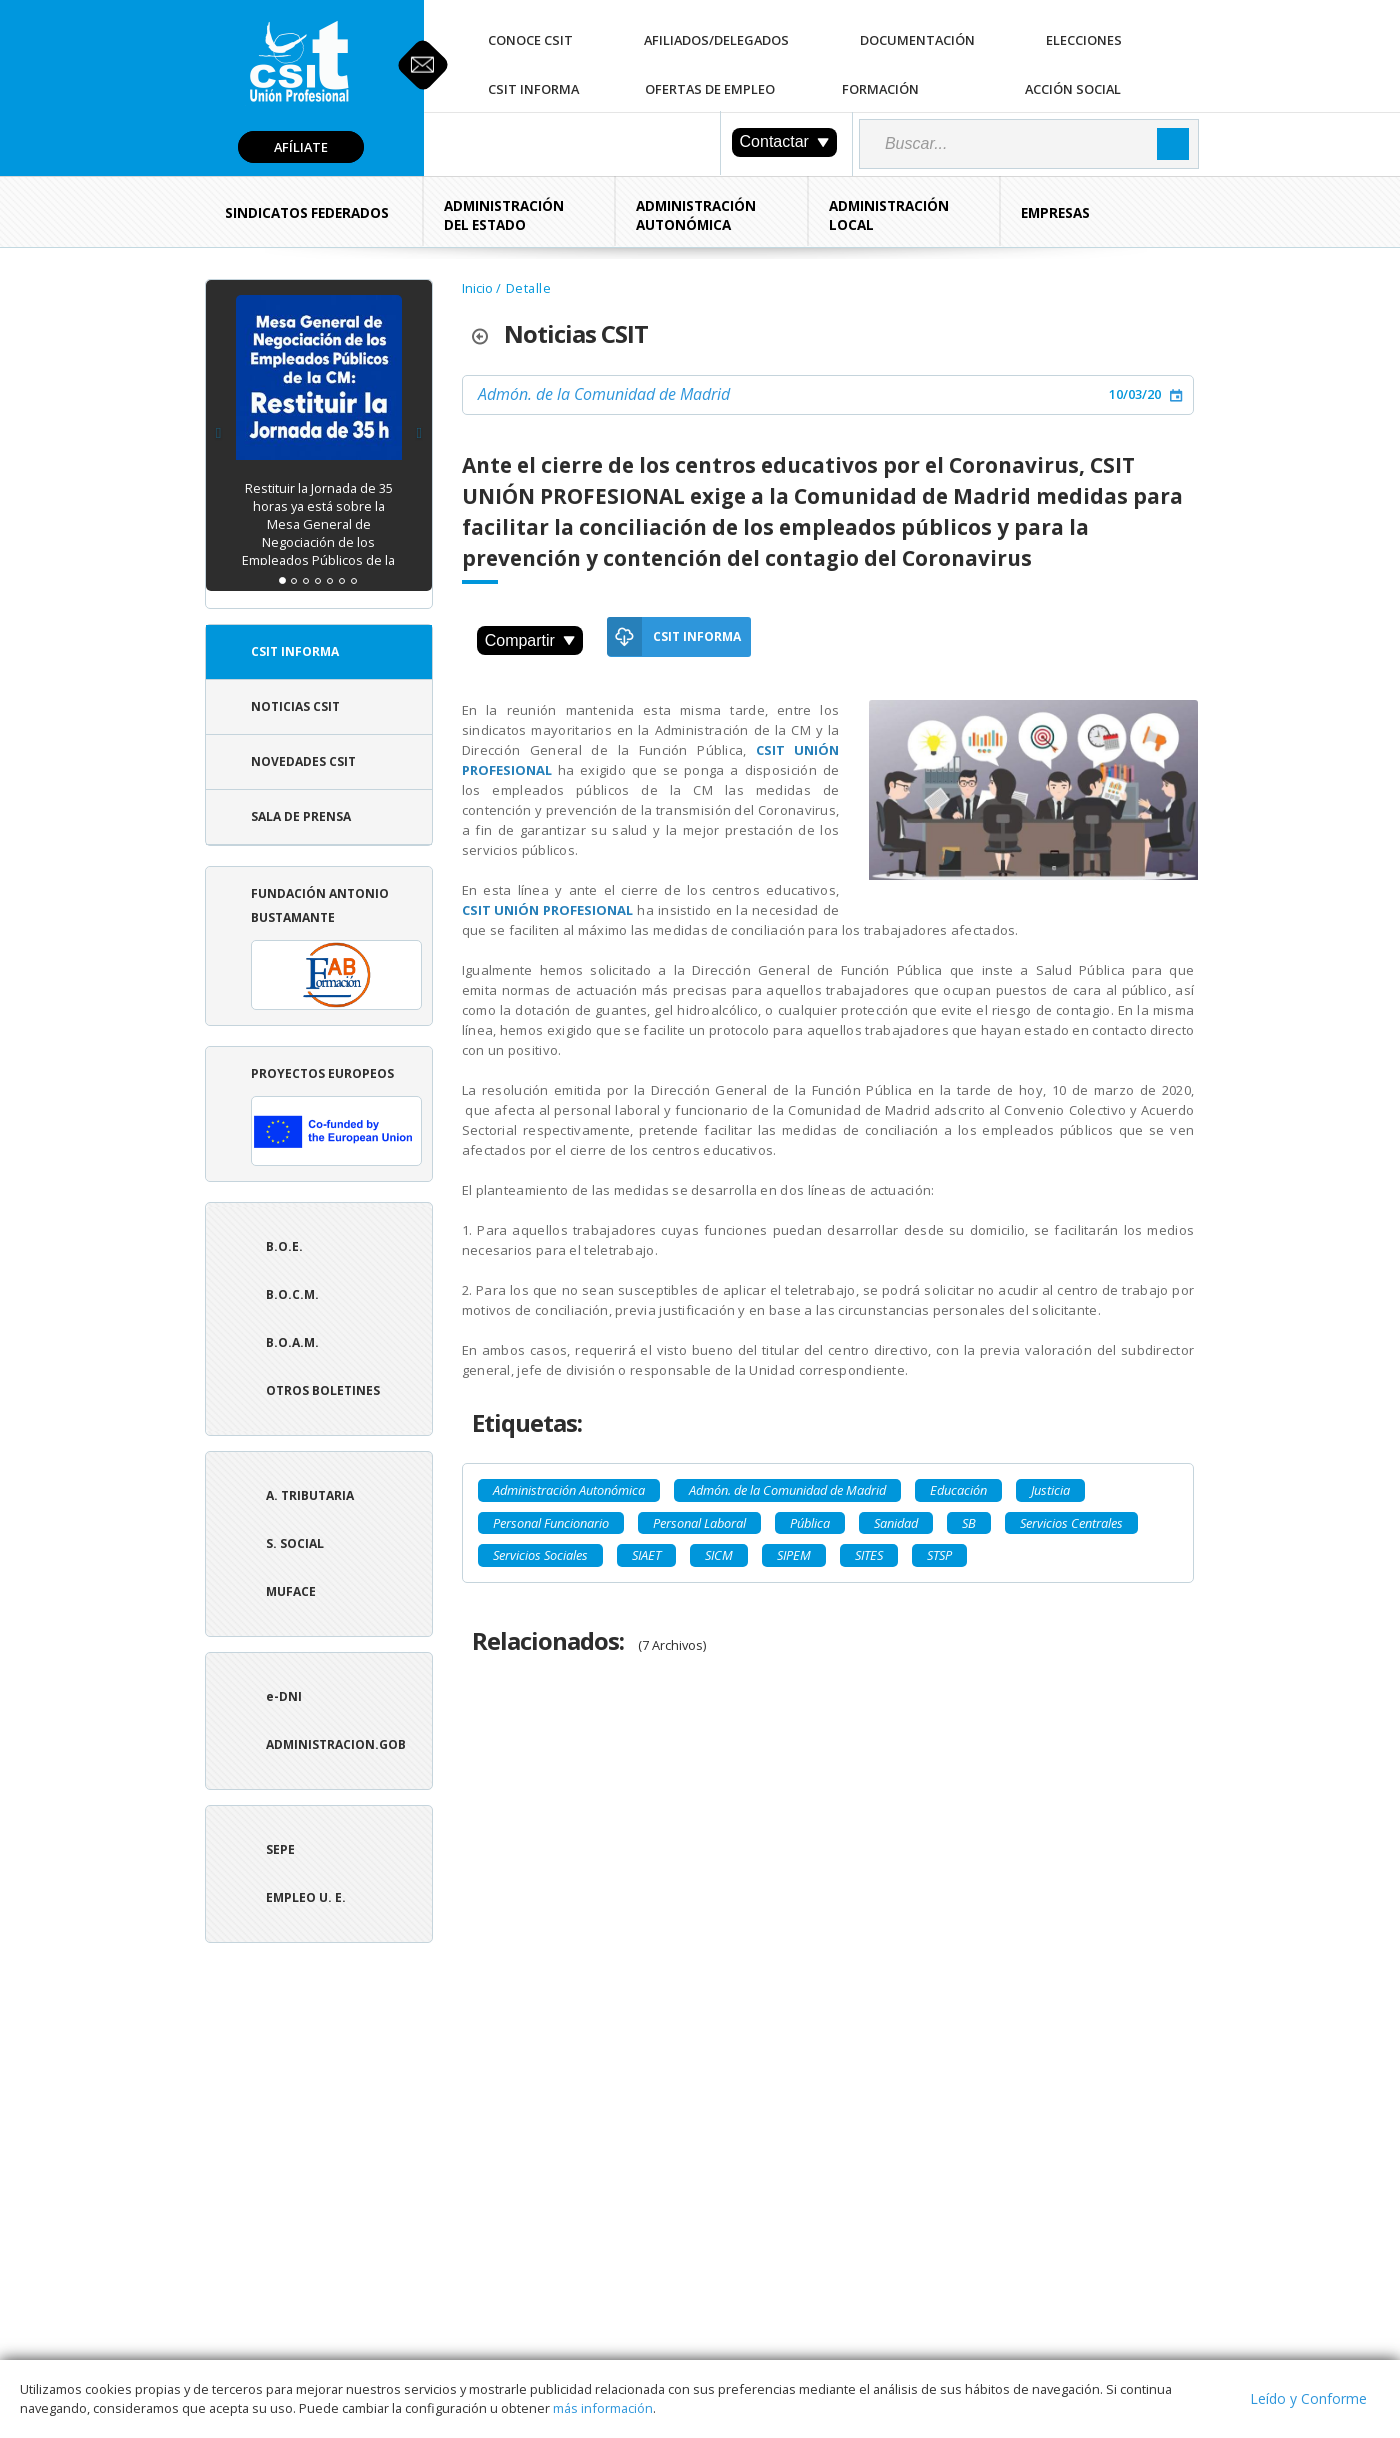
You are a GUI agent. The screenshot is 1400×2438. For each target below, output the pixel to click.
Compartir (530, 640)
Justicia (1050, 1490)
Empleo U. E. (306, 1897)
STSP (939, 1555)
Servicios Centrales (1071, 1523)
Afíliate (301, 147)
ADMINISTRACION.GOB (336, 1744)
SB (969, 1523)
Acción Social (1073, 89)
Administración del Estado (504, 215)
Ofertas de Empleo (710, 89)
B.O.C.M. (292, 1294)
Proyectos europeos (336, 1115)
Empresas (1055, 213)
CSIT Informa (533, 89)
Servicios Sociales (540, 1555)
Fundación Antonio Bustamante (336, 947)
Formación (880, 89)
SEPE (280, 1849)
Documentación (917, 40)
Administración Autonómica (696, 215)
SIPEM (794, 1555)
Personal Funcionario (551, 1523)
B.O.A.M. (292, 1342)
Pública (810, 1523)
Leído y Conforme (1308, 2398)
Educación (958, 1490)
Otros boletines (323, 1390)
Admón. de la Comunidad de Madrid (604, 394)
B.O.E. (284, 1246)
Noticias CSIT (295, 706)
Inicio (477, 288)
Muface (291, 1591)
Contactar (784, 141)
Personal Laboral (699, 1523)
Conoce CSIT (530, 40)
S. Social (295, 1543)
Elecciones (1084, 40)
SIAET (646, 1555)
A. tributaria (310, 1495)
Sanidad (896, 1523)
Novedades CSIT (303, 761)
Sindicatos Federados (307, 213)
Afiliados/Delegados (716, 40)
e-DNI (284, 1696)
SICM (719, 1555)
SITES (869, 1555)
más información (603, 2408)
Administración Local (889, 215)
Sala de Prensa (301, 816)
